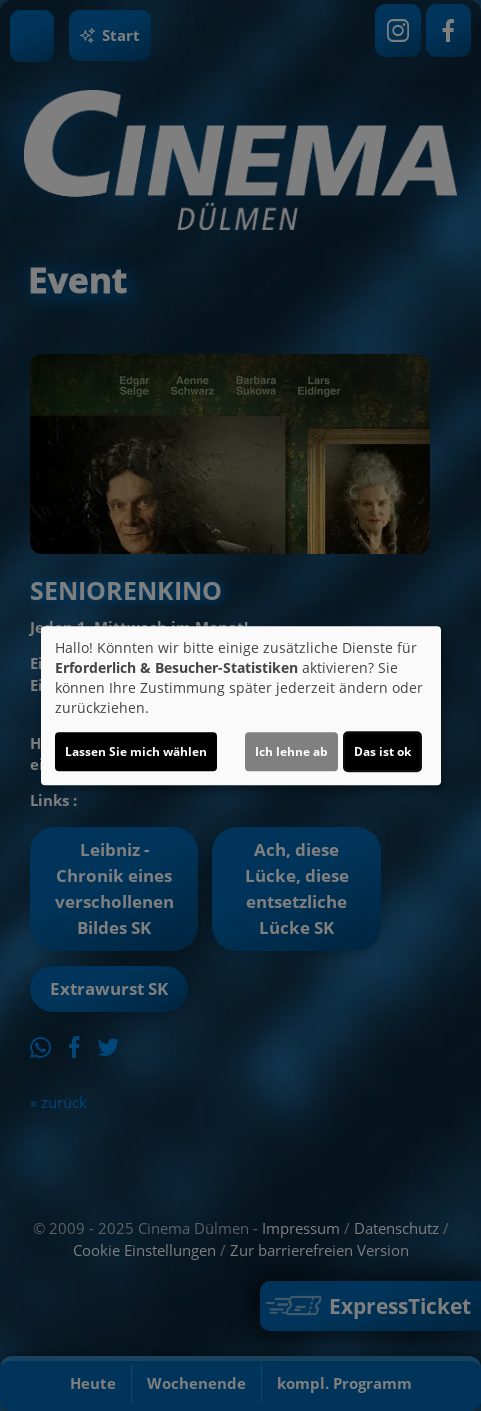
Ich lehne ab (291, 751)
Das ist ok (382, 751)
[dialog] (241, 706)
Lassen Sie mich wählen (136, 751)
